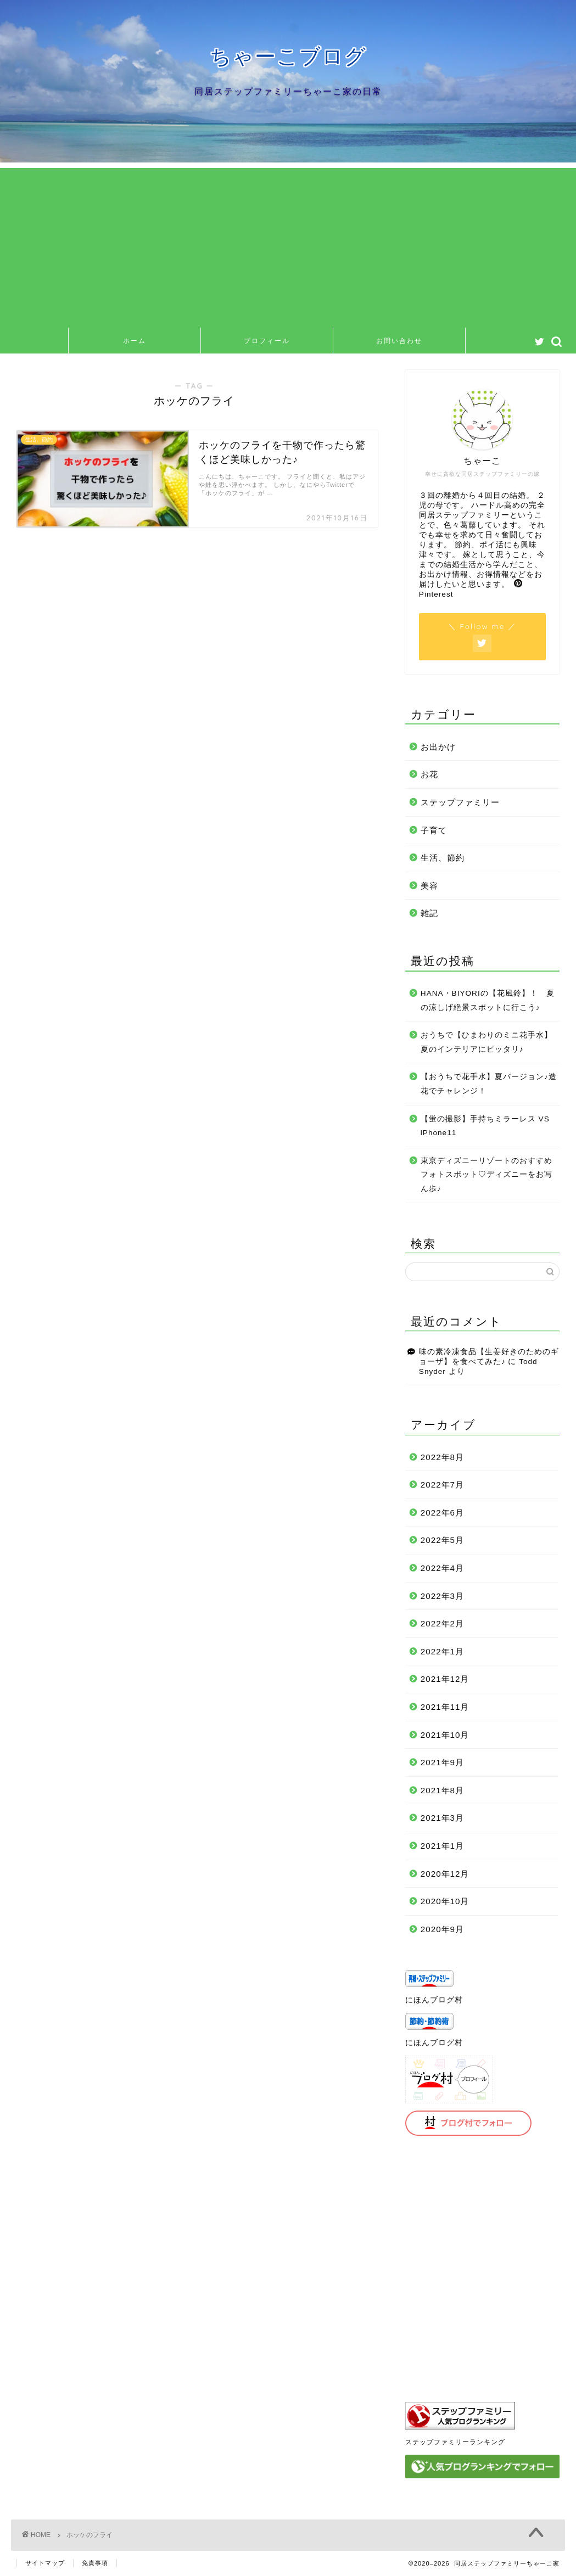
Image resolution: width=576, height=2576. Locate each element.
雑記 (429, 913)
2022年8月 (442, 1457)
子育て (434, 830)
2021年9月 (442, 1762)
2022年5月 (442, 1540)
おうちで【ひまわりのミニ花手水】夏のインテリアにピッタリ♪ (486, 1042)
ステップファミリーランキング (455, 2442)
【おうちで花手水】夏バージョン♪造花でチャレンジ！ (489, 1084)
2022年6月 (442, 1512)
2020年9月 (442, 1929)
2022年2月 (442, 1623)
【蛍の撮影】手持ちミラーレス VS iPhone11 (485, 1126)
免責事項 (95, 2563)
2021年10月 (445, 1734)
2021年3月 (442, 1817)
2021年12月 (445, 1678)
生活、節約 (443, 857)
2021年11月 (445, 1706)
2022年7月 (442, 1484)
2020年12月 (445, 1873)
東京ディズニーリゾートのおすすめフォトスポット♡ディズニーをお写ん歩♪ (486, 1175)
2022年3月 (442, 1596)
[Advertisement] (288, 245)
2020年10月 (445, 1901)
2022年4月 (442, 1568)
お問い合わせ (399, 340)
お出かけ (438, 746)
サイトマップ (45, 2563)
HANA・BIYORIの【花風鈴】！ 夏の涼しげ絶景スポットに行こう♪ (488, 1000)
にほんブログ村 (434, 2000)
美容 (429, 885)
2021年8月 (442, 1790)
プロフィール (267, 340)
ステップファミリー (460, 802)
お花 (429, 774)
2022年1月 (442, 1651)
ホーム (134, 340)
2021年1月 (442, 1845)
